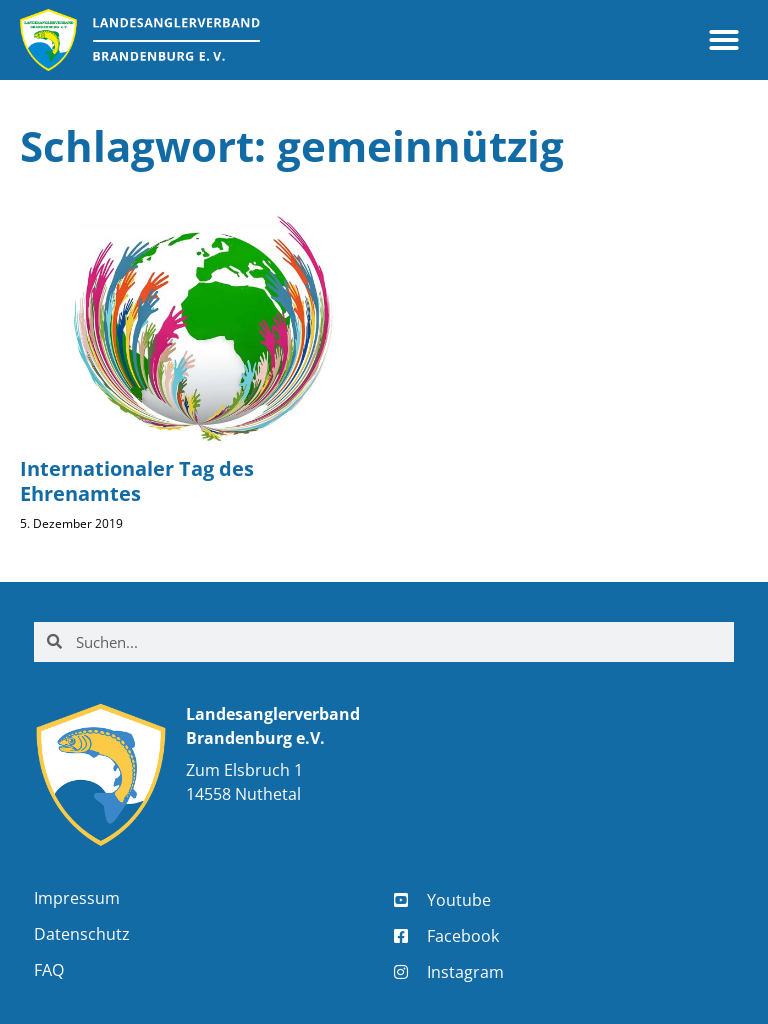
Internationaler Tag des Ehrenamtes (137, 481)
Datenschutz (82, 934)
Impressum (77, 898)
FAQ (49, 970)
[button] (724, 40)
